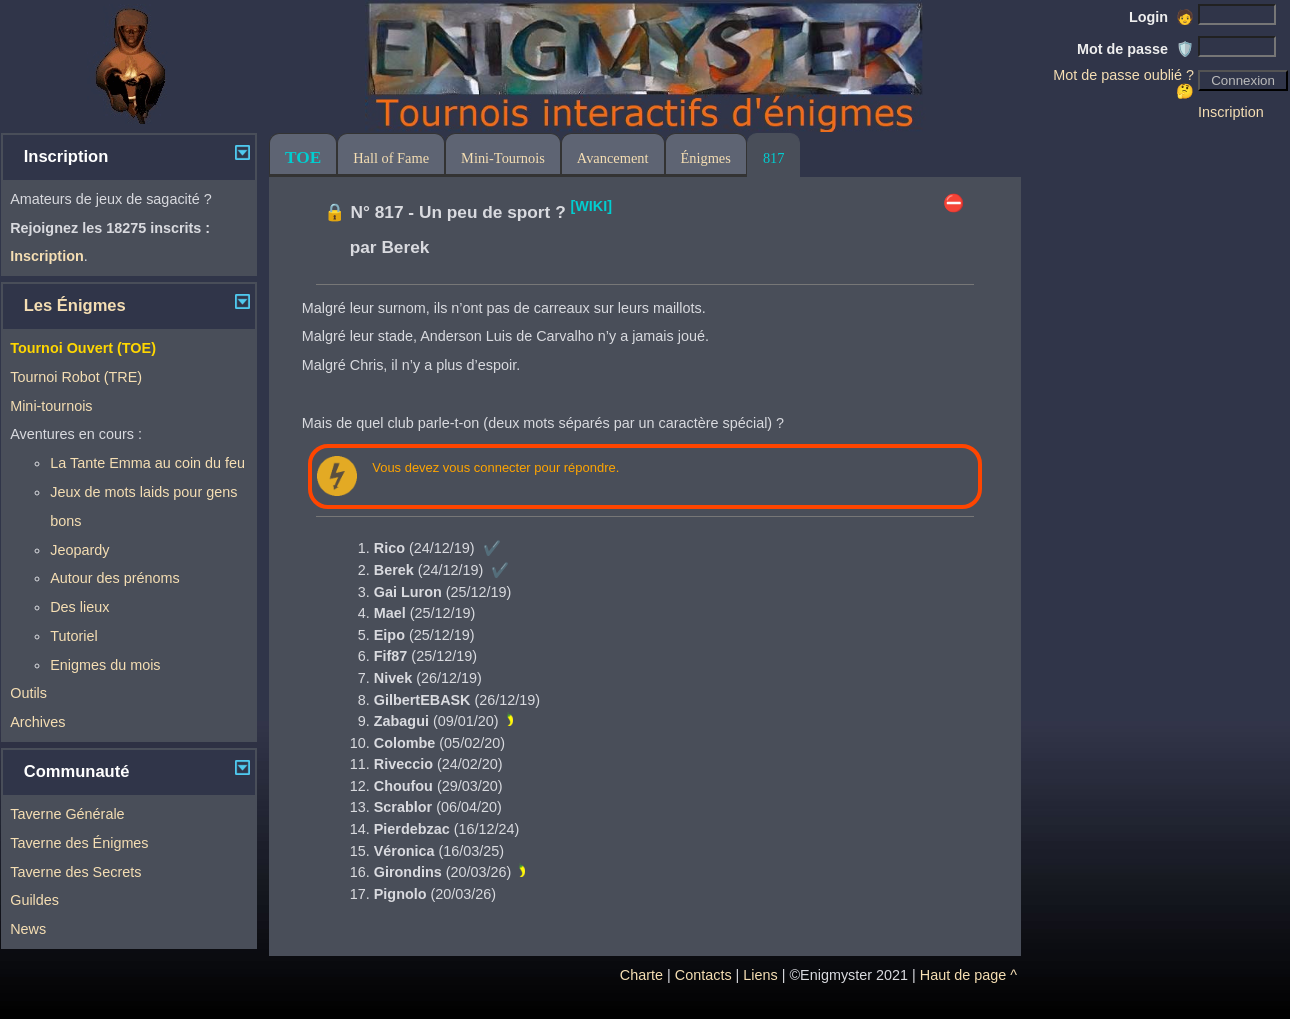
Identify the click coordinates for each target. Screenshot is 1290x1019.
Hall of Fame (391, 158)
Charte (641, 975)
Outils (28, 693)
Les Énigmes (75, 305)
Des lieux (79, 607)
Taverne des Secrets (75, 872)
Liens (760, 975)
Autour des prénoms (115, 578)
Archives (37, 722)
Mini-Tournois (503, 158)
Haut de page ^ (968, 975)
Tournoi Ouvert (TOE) (83, 348)
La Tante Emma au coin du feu (147, 463)
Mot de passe (1135, 49)
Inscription (1231, 112)
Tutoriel (73, 636)
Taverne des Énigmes (79, 843)
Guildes (34, 900)
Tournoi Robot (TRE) (76, 377)
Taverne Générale (67, 814)
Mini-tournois (51, 406)
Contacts (703, 975)
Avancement (613, 158)
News (28, 929)
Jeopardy (79, 550)
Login (1161, 17)
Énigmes (706, 158)
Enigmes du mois (105, 665)
